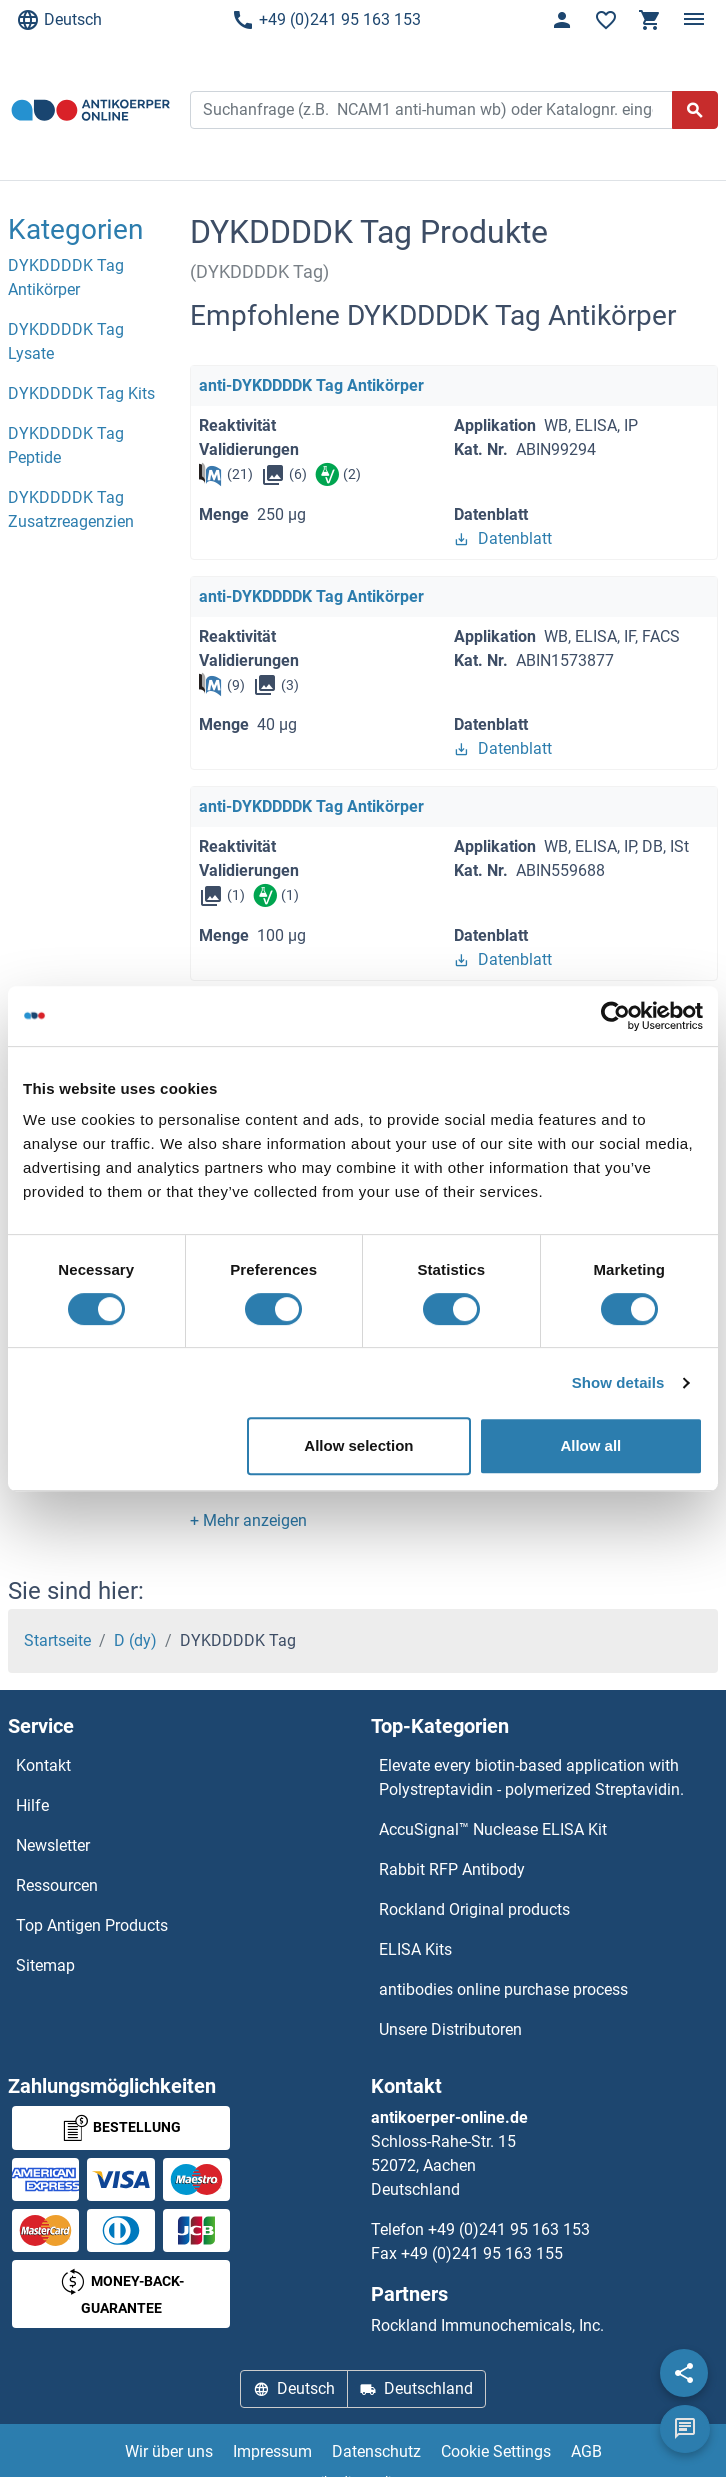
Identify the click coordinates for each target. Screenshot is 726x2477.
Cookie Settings (496, 2451)
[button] (248, 1520)
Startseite (57, 1640)
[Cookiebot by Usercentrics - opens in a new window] (615, 1016)
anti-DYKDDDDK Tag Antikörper (311, 385)
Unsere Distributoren (450, 2029)
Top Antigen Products (92, 1925)
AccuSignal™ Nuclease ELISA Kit (493, 1829)
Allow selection (358, 1445)
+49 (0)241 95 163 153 (326, 20)
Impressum (272, 2451)
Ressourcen (57, 1885)
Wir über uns (169, 2451)
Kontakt (43, 1765)
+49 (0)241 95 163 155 (482, 2253)
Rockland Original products (474, 1909)
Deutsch (59, 20)
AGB (586, 2451)
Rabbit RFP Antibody (452, 1869)
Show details (618, 1382)
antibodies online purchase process (503, 1989)
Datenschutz (376, 2451)
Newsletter (53, 1845)
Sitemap (45, 1965)
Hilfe (32, 1805)
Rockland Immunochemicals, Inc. (487, 2325)
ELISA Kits (415, 1949)
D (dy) (135, 1640)
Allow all (590, 1445)
